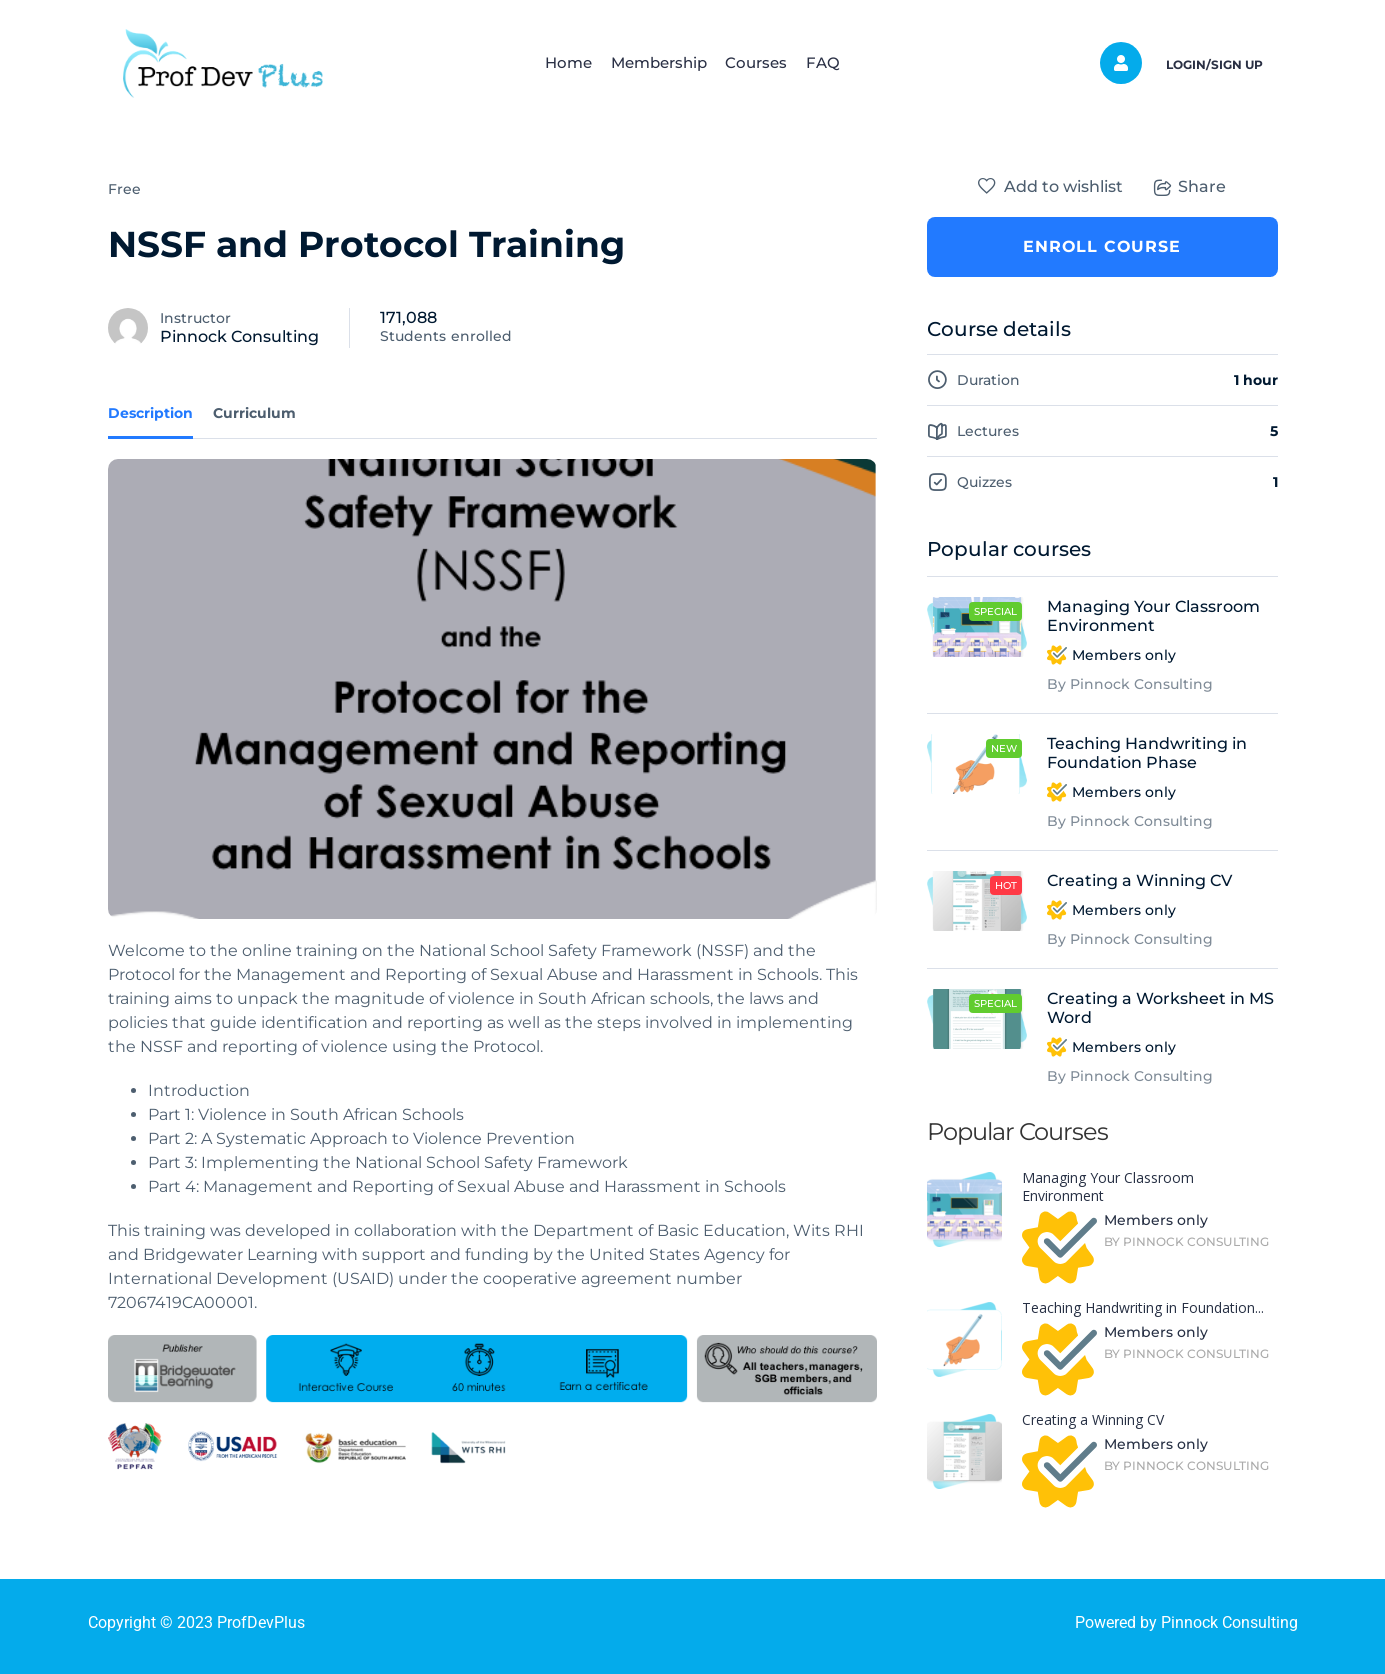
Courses (762, 62)
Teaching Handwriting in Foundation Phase (1147, 753)
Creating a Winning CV (1139, 880)
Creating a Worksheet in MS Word (1160, 1008)
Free (124, 189)
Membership (653, 62)
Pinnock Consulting (239, 336)
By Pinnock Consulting (1130, 684)
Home (551, 62)
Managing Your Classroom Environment (1153, 616)
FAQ (840, 62)
